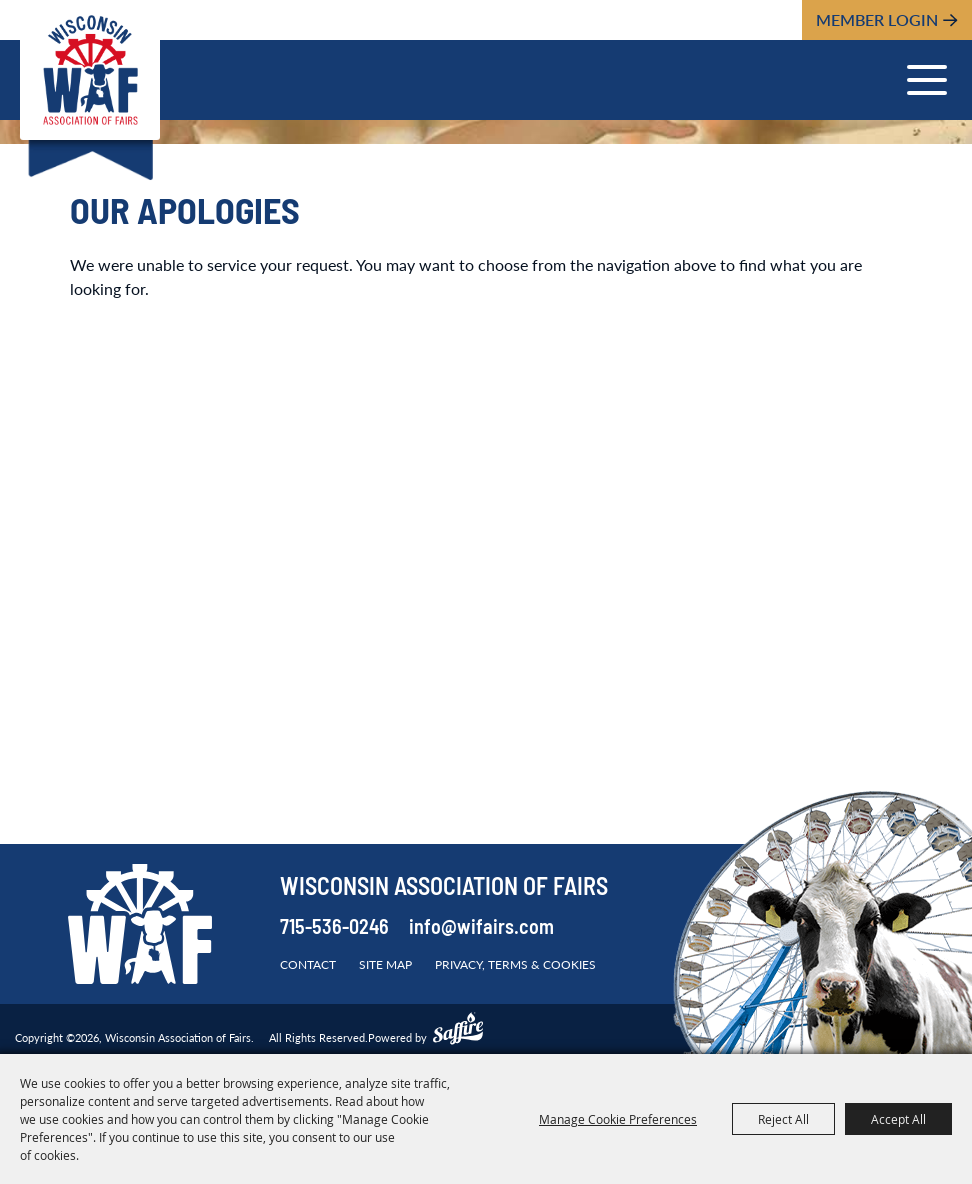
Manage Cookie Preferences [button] (618, 1119)
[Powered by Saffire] (458, 1031)
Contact (308, 964)
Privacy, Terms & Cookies (515, 964)
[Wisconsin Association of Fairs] (90, 70)
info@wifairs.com (481, 929)
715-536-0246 (334, 929)
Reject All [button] (783, 1119)
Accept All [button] (898, 1119)
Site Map (385, 964)
